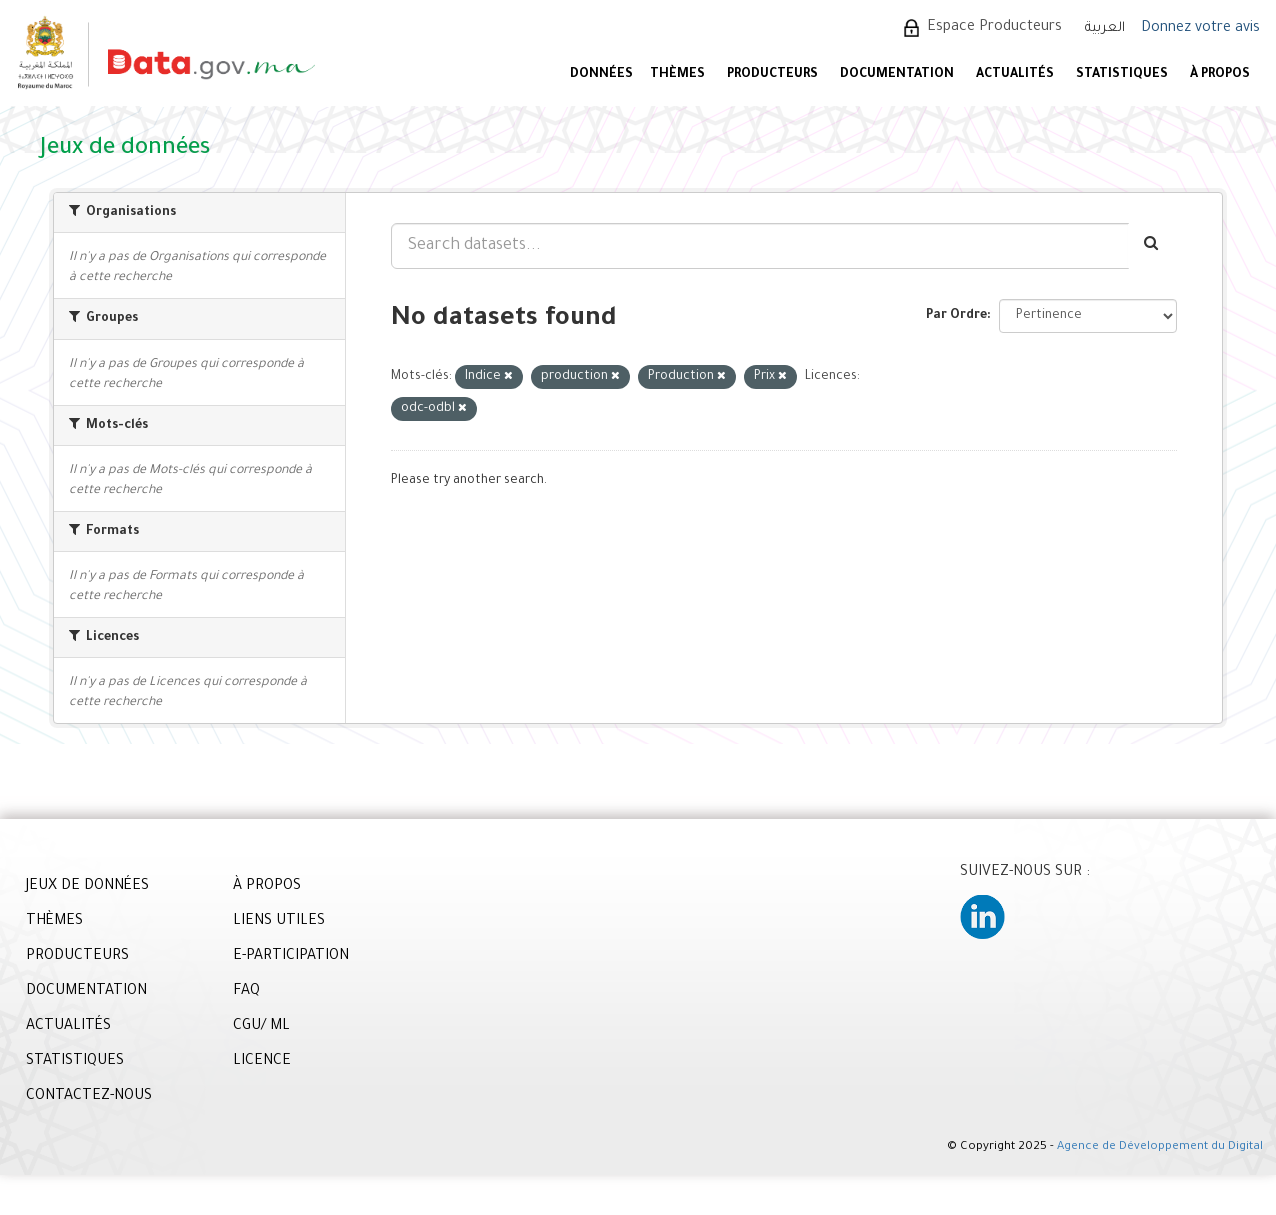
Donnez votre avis (1200, 29)
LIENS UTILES (279, 922)
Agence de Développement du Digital (1160, 1147)
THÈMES (54, 922)
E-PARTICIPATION (291, 957)
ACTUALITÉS (1015, 75)
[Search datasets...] (760, 246)
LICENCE (262, 1062)
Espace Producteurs (994, 28)
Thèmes (677, 75)
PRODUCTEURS (772, 75)
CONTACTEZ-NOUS (89, 1097)
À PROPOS (1220, 75)
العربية (1105, 28)
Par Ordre (956, 316)
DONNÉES (601, 75)
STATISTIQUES (1122, 75)
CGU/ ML (261, 1027)
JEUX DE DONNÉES (87, 887)
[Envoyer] (1152, 246)
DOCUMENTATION (897, 75)
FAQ (246, 992)
